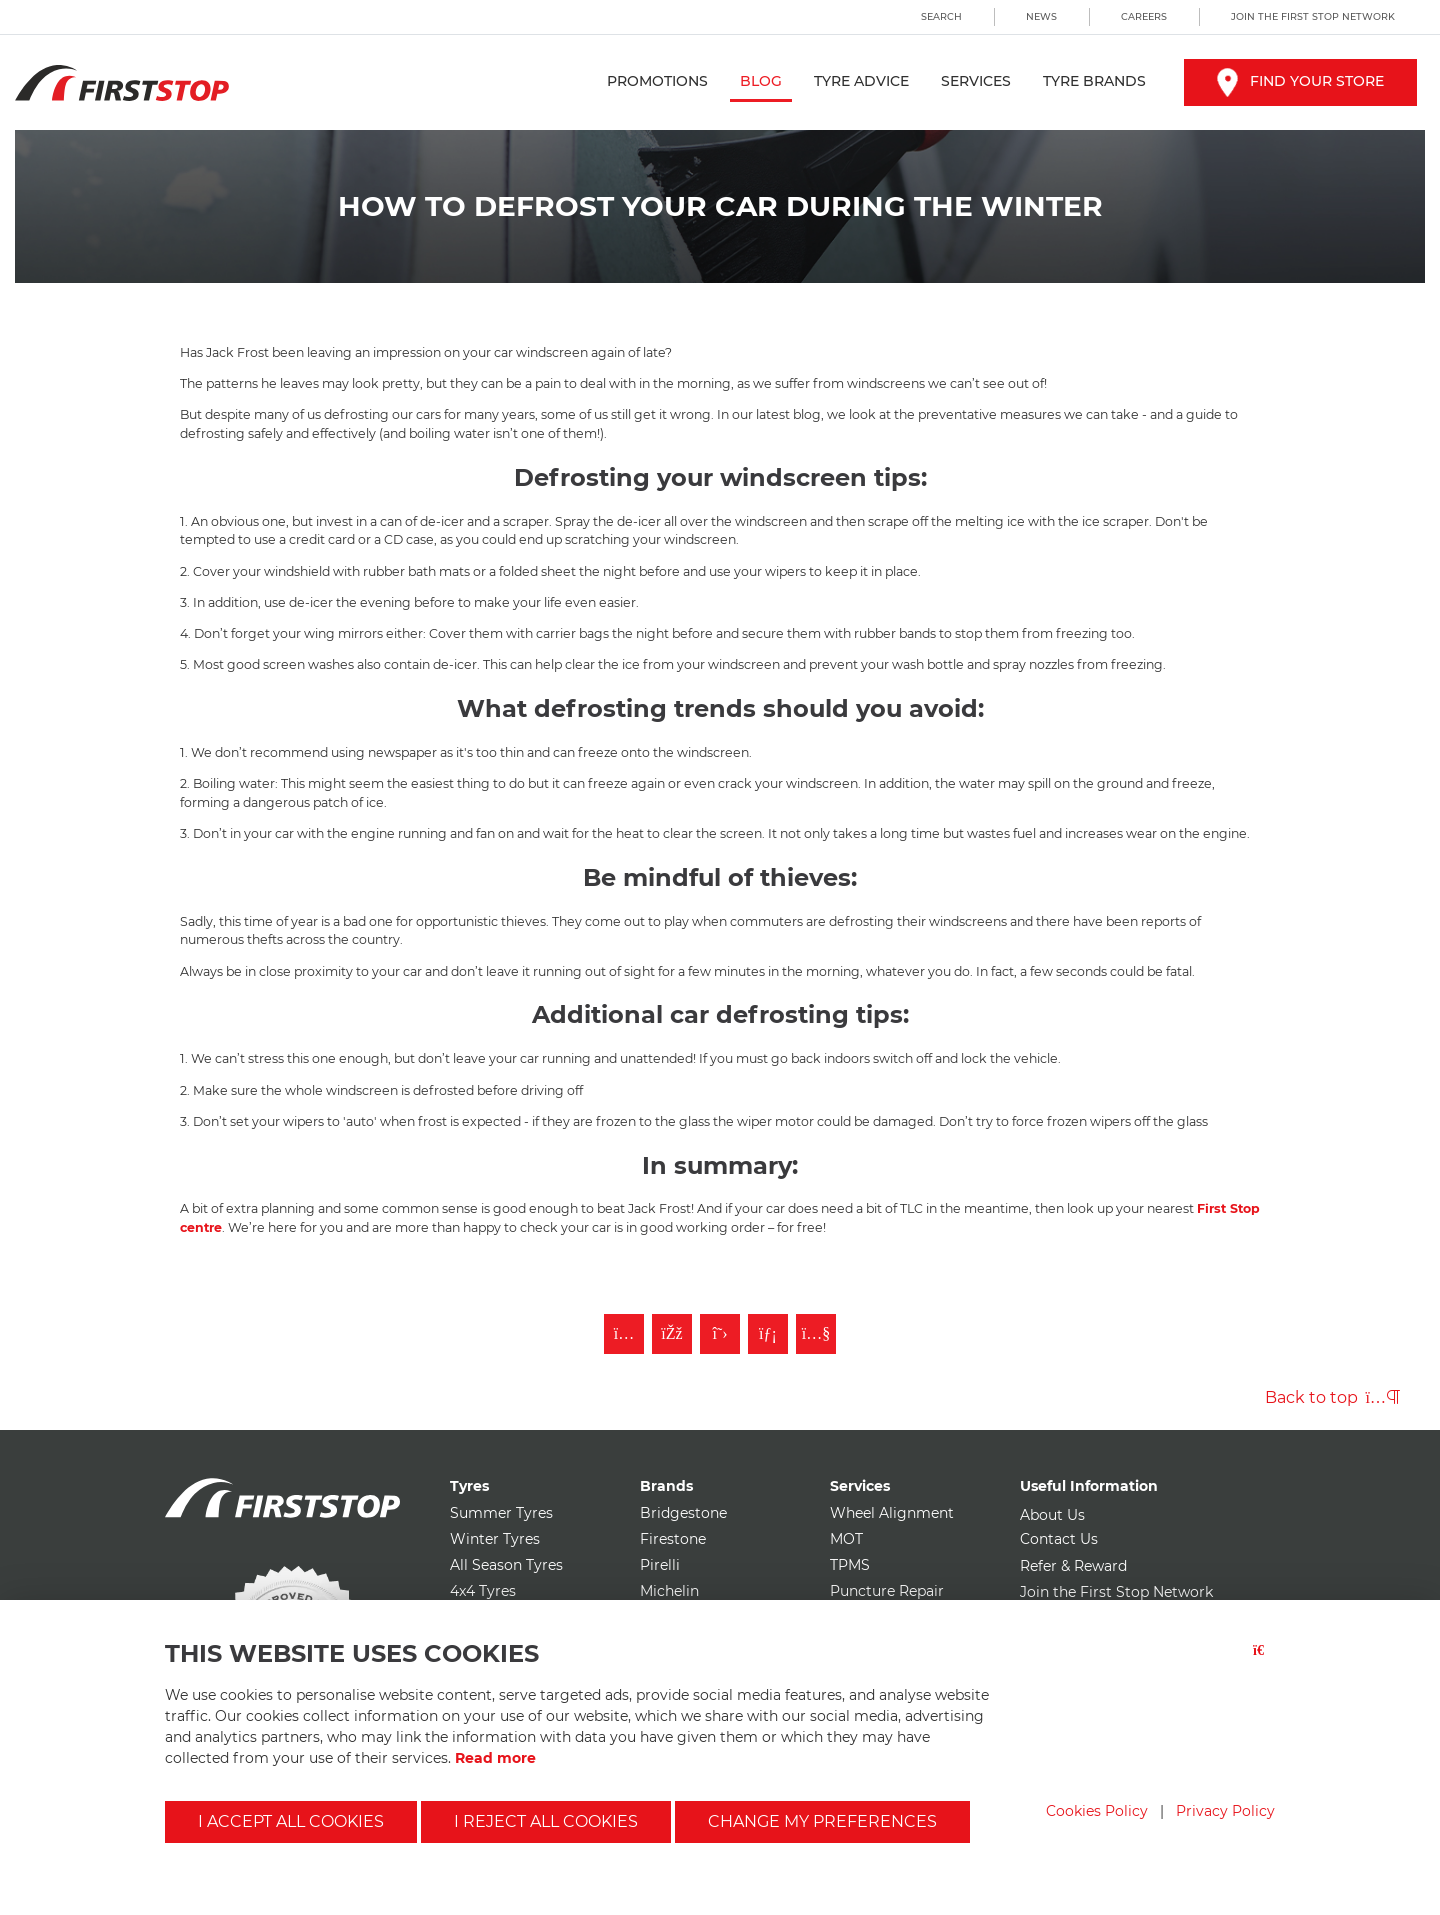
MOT (846, 1539)
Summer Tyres (501, 1513)
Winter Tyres (495, 1539)
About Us (1052, 1515)
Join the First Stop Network (1313, 16)
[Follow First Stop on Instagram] (624, 1334)
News (1041, 16)
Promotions (657, 81)
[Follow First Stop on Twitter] (720, 1334)
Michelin (669, 1591)
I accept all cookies (291, 1821)
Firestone (673, 1539)
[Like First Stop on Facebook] (672, 1334)
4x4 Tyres (483, 1591)
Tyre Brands (1094, 81)
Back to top (1332, 1397)
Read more (495, 1758)
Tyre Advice (861, 81)
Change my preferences (822, 1821)
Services (976, 81)
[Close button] (1264, 1662)
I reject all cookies (546, 1821)
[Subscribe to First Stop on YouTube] (816, 1334)
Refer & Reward (1073, 1566)
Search (941, 16)
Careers (1144, 16)
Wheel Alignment (892, 1513)
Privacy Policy (1225, 1811)
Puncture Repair (887, 1591)
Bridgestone (683, 1513)
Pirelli (660, 1565)
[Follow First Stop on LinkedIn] (768, 1334)
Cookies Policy (1097, 1811)
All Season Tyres (506, 1565)
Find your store (1300, 81)
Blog (761, 81)
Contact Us (1059, 1539)
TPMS (850, 1565)
